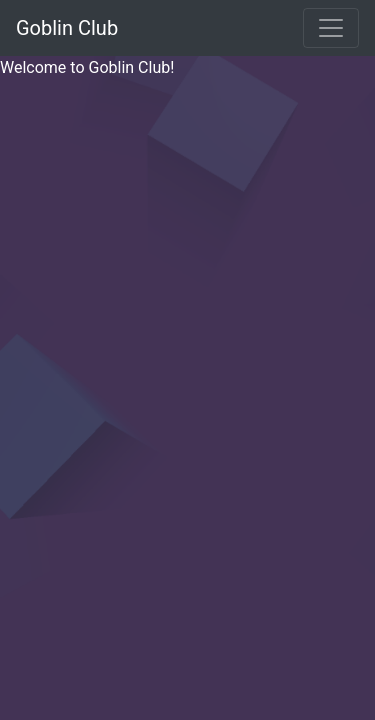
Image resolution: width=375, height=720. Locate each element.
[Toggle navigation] (331, 28)
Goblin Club (67, 28)
